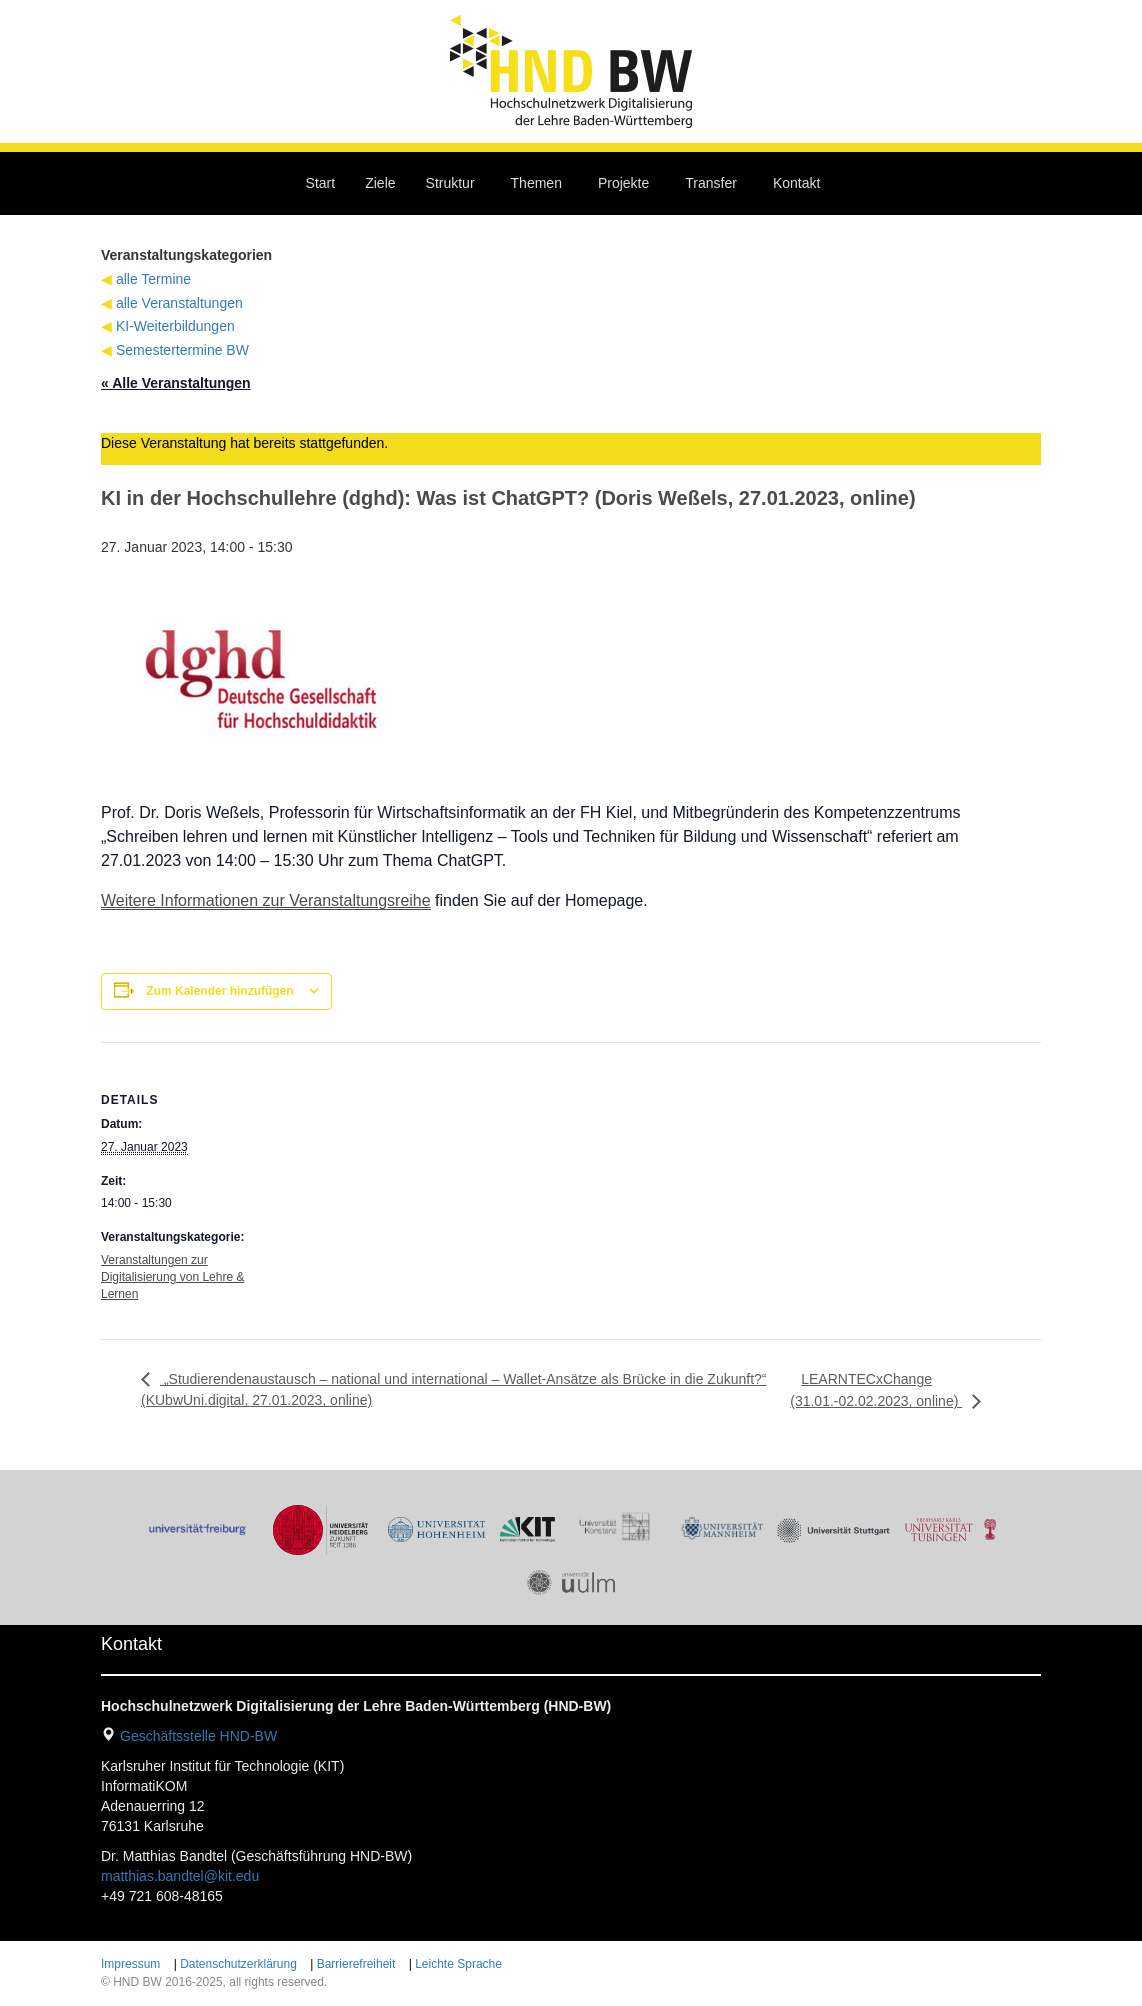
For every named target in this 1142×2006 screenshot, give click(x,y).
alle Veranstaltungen (179, 303)
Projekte (623, 183)
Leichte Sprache (458, 1964)
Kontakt (796, 183)
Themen (536, 183)
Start (321, 183)
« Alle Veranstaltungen (176, 383)
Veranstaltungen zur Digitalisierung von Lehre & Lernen (172, 1277)
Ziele (380, 183)
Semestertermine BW (182, 350)
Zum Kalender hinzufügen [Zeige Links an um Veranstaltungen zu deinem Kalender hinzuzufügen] (219, 991)
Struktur (450, 183)
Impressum (130, 1964)
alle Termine (153, 279)
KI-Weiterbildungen (175, 326)
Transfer (711, 183)
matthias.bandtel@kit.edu (180, 1876)
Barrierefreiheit (356, 1964)
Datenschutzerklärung (238, 1964)
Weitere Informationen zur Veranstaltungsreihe (266, 900)
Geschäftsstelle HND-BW (198, 1736)
